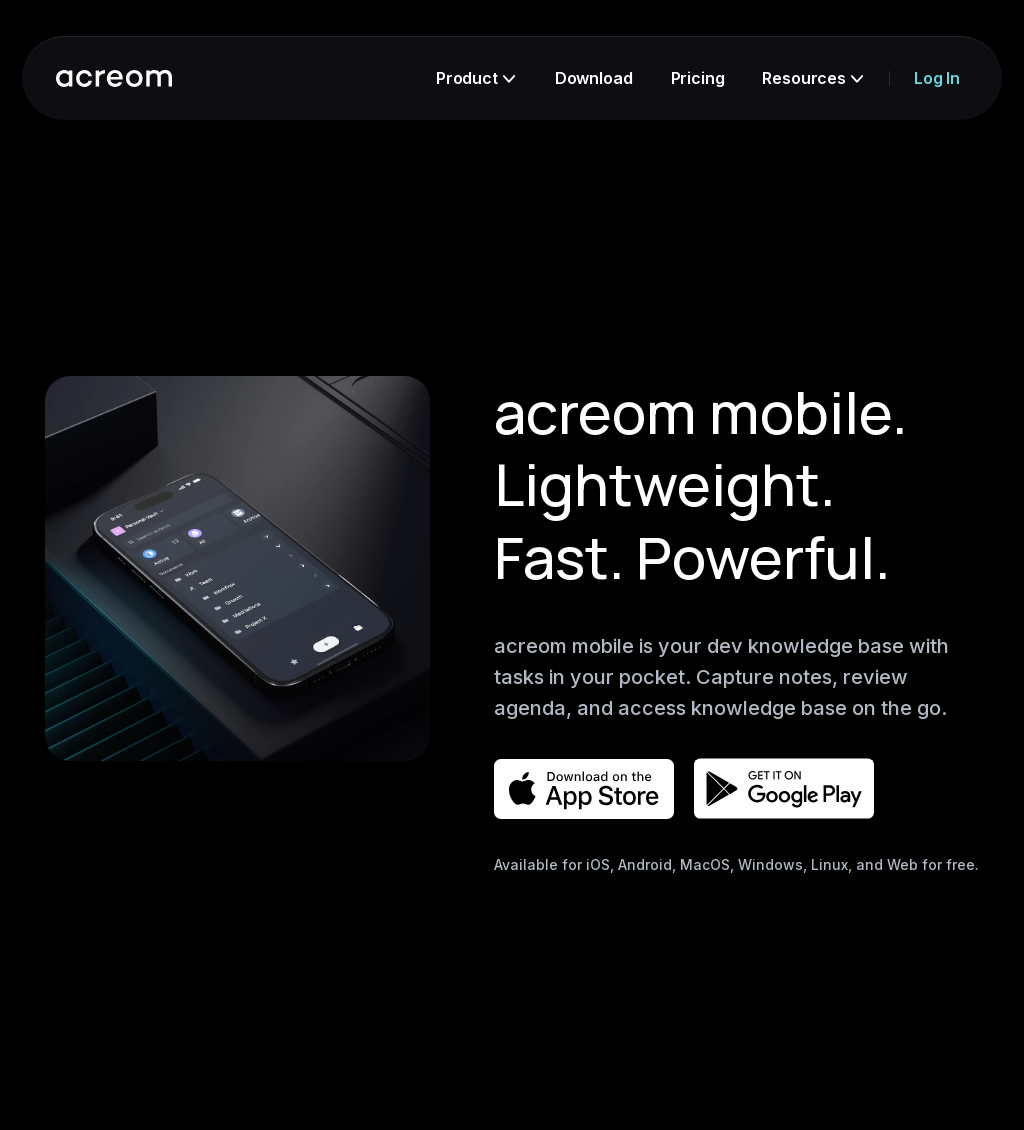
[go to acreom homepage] (114, 78)
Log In (937, 78)
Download (594, 78)
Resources (812, 78)
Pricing (698, 78)
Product (475, 78)
